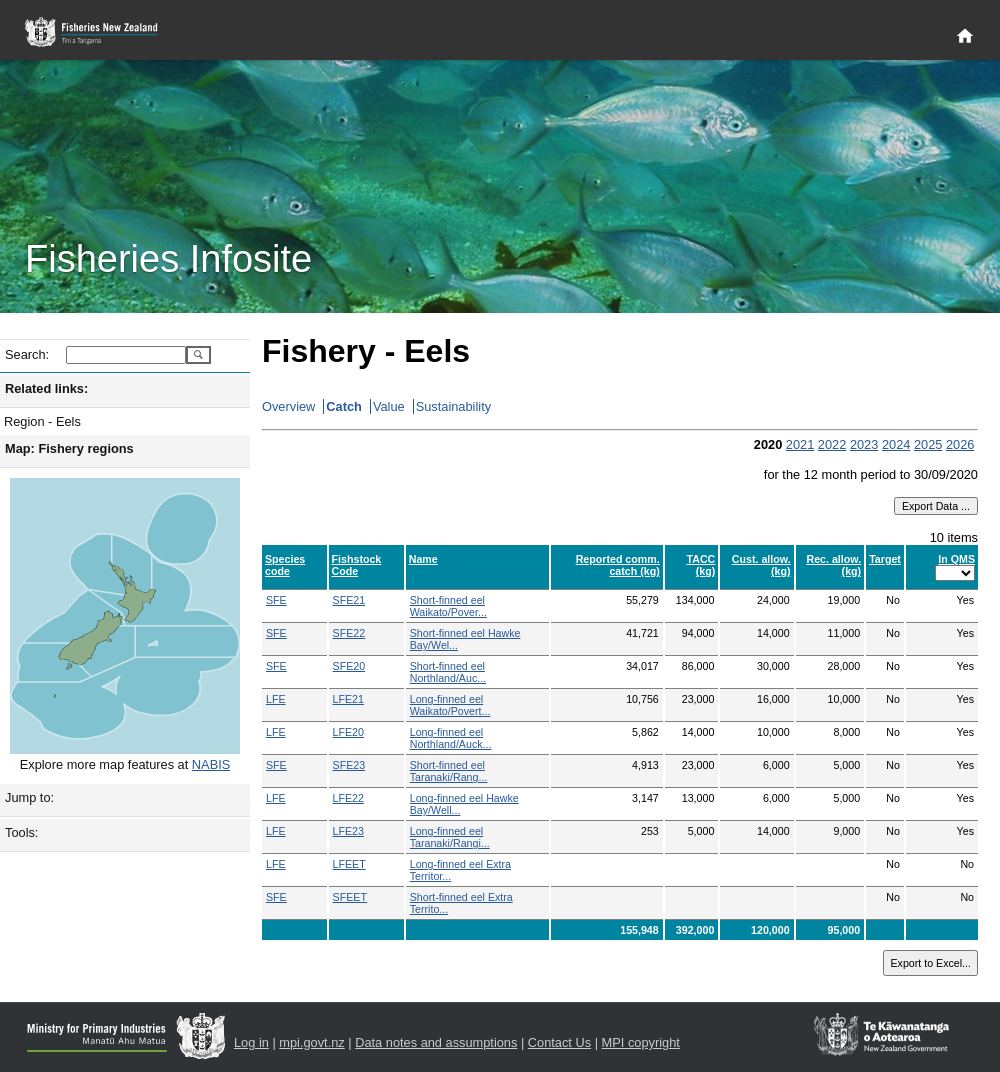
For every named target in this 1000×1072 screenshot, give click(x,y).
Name (423, 559)
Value (389, 406)
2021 (800, 444)
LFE (276, 699)
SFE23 (349, 765)
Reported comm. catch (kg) (618, 565)
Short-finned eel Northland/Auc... (448, 672)
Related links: (46, 388)
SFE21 (349, 600)
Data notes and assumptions (436, 1042)
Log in (251, 1042)
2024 (896, 444)
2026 (960, 444)
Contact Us (559, 1042)
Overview (288, 406)
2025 (928, 444)
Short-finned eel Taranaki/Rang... (449, 771)
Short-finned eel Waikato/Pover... (448, 606)
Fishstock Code (357, 565)
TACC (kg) (701, 565)
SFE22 (349, 633)
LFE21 (348, 699)
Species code (285, 565)
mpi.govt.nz (311, 1042)
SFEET (350, 897)
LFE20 (348, 732)
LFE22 (348, 798)
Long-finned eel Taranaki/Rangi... (450, 837)
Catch (344, 406)
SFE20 (349, 666)
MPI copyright (641, 1042)
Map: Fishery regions (69, 448)
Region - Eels (42, 421)
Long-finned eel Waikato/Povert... (450, 705)
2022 (832, 444)
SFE (276, 600)
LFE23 (348, 831)
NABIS (211, 764)
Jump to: (29, 797)
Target (885, 559)
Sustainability (453, 406)
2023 (864, 444)
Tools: (21, 832)
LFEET (349, 864)
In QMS (956, 559)
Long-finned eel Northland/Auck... (451, 738)
